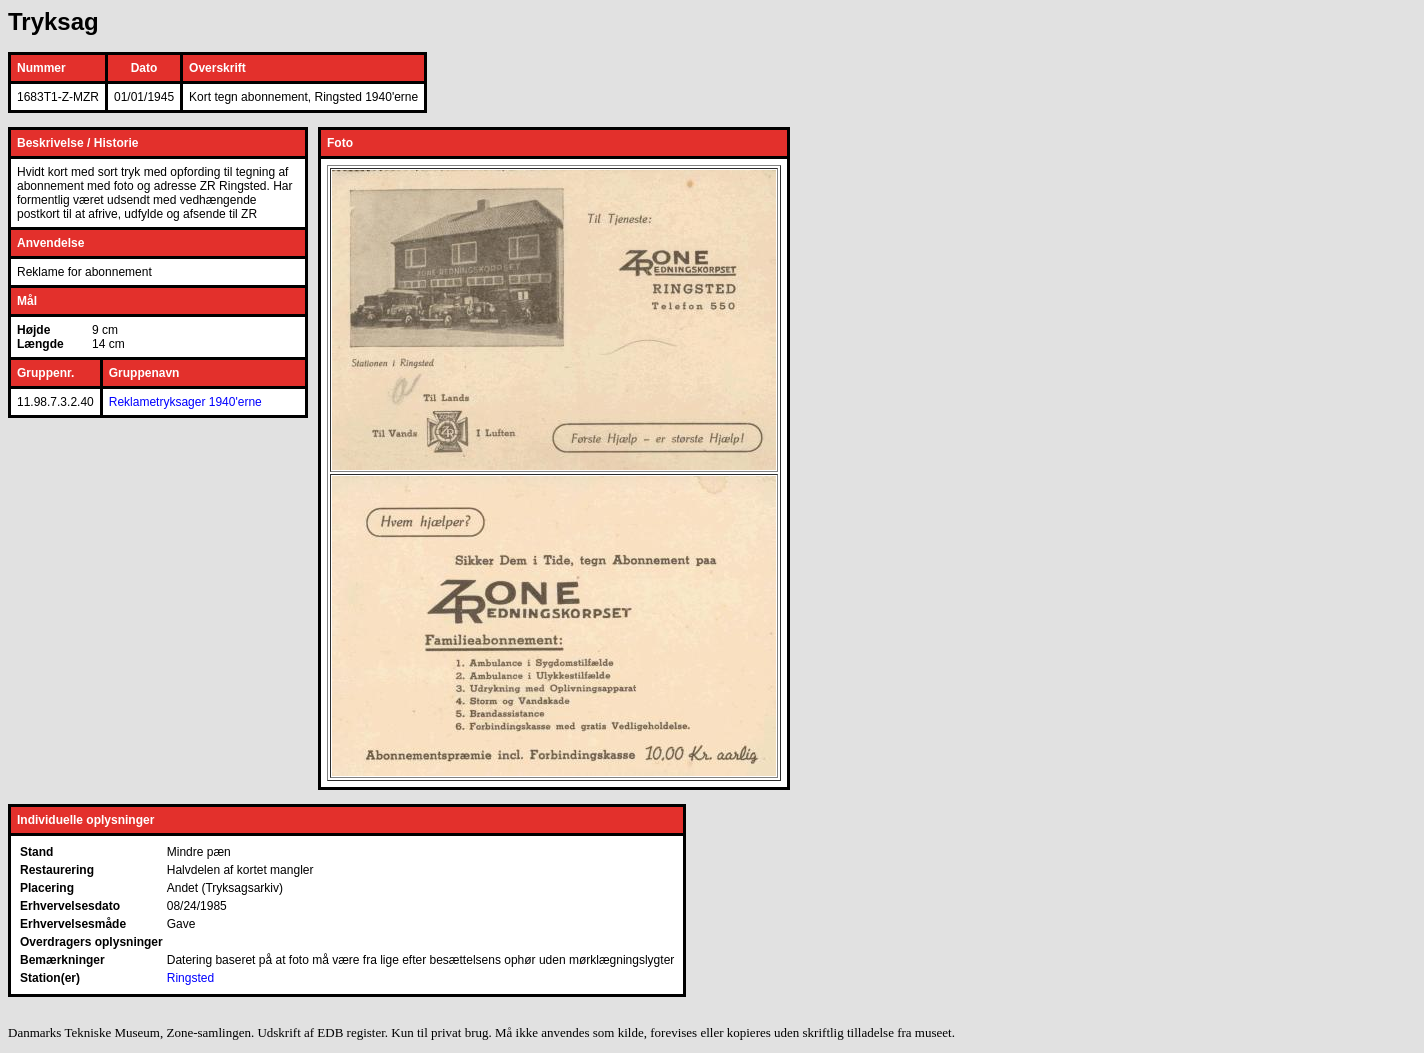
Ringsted (190, 978)
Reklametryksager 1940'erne (185, 402)
